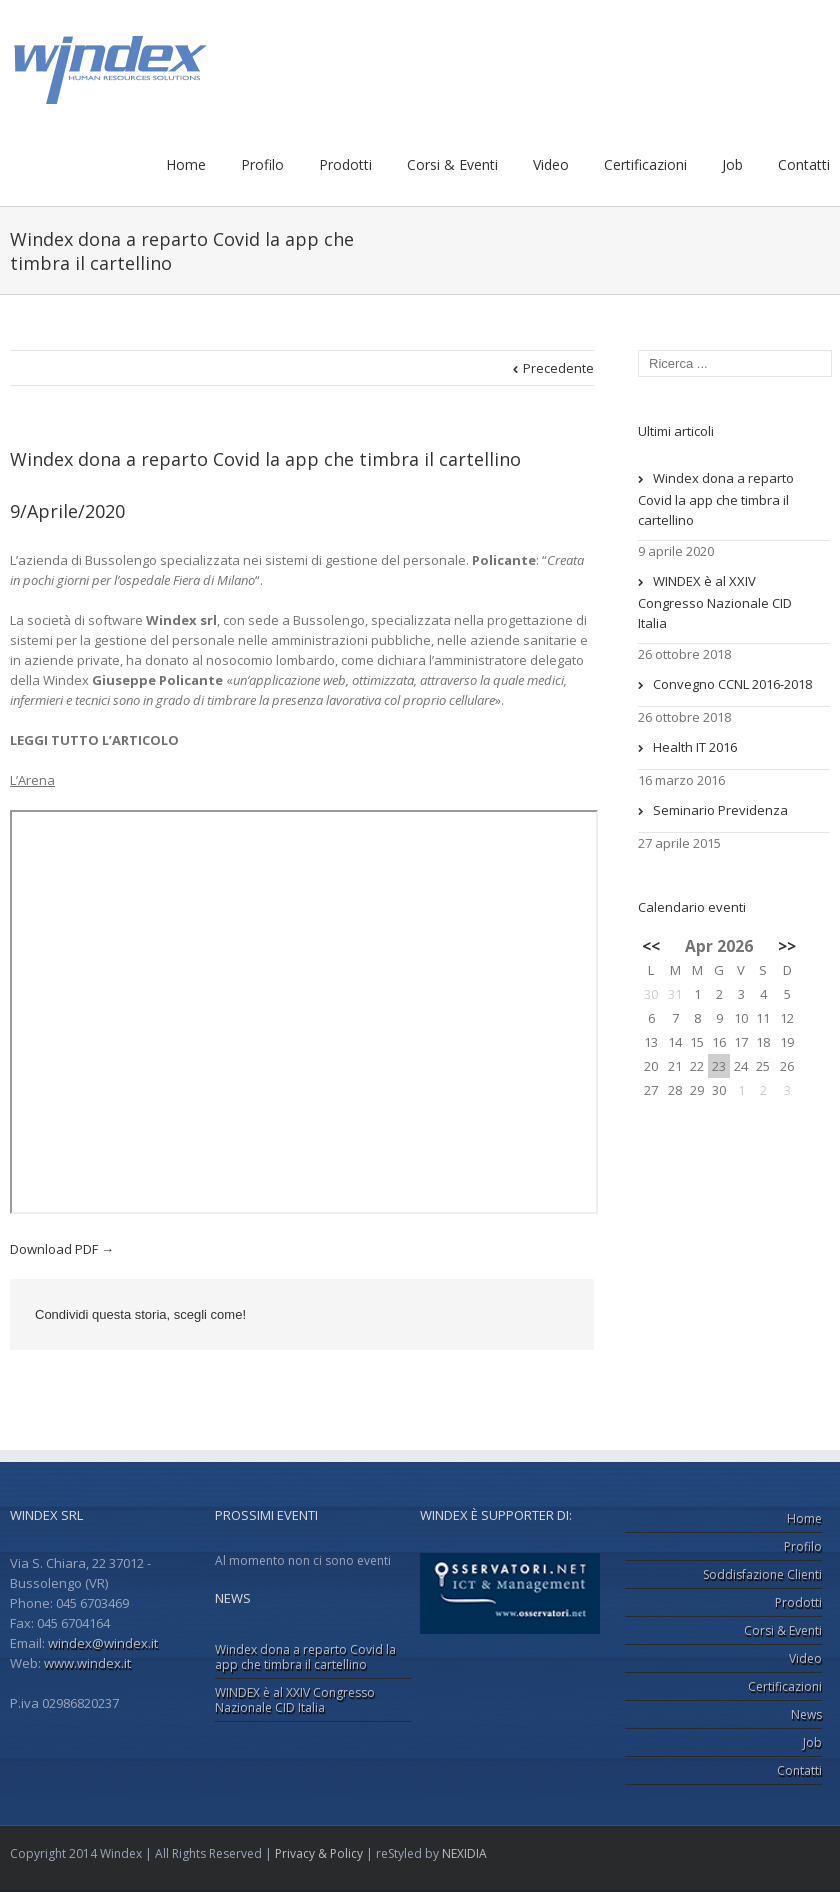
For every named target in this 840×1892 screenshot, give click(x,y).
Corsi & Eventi (452, 164)
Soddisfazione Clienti (762, 1574)
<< (651, 946)
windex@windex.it (103, 1643)
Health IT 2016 (695, 747)
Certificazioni (645, 164)
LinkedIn (459, 1313)
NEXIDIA (464, 1853)
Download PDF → (62, 1249)
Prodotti (345, 164)
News (806, 1714)
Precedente (558, 368)
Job (732, 164)
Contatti (804, 164)
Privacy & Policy (319, 1853)
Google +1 (505, 1316)
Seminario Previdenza (720, 810)
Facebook (418, 1315)
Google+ (756, 1853)
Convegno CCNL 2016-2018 (732, 684)
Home (186, 164)
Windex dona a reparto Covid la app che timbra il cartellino (265, 459)
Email (555, 1316)
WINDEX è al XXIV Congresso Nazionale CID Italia (715, 602)
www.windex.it (87, 1663)
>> (787, 946)
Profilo (262, 164)
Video (551, 164)
